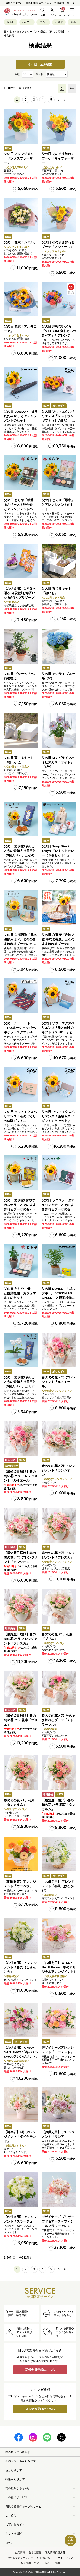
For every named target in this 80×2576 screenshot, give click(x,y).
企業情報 (20, 2552)
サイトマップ (65, 2557)
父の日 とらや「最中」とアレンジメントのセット (58, 504)
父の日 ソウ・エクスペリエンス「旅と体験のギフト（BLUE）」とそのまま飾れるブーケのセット (59, 1032)
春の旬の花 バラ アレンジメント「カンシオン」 (58, 1470)
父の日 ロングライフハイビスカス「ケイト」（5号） (58, 762)
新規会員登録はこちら (40, 2369)
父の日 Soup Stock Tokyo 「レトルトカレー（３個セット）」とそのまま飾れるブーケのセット (58, 855)
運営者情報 (35, 2552)
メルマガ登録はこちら (40, 2409)
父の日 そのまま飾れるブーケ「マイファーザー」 (58, 158)
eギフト (27, 22)
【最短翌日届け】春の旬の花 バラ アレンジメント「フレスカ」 (21, 1638)
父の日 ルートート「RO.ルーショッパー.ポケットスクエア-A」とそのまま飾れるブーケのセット (20, 1032)
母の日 (43, 22)
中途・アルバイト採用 (47, 2562)
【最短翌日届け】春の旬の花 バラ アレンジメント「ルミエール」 (21, 1476)
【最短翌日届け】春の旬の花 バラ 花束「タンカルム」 (58, 1804)
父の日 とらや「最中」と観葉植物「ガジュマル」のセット (20, 1293)
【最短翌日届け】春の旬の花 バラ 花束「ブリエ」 (21, 1720)
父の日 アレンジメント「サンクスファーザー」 (20, 158)
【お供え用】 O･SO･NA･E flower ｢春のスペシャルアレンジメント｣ (21, 2052)
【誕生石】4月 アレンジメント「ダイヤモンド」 (20, 2136)
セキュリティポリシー (20, 2557)
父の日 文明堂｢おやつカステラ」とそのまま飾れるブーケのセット (20, 1204)
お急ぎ (59, 22)
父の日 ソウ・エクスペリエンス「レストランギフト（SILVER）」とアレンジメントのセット (58, 420)
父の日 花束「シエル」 (20, 242)
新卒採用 (25, 2562)
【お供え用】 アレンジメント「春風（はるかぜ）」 (58, 1886)
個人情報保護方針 (55, 2552)
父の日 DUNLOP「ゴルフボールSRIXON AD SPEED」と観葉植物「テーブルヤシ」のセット (58, 1297)
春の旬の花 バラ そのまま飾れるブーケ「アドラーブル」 (58, 1720)
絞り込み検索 (40, 64)
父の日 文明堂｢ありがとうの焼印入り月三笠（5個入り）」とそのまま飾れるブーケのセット (21, 855)
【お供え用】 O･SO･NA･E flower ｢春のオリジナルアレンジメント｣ (59, 1967)
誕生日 (11, 22)
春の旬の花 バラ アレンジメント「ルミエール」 (58, 1381)
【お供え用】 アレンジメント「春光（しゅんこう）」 (20, 1967)
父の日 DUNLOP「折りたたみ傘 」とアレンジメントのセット (21, 416)
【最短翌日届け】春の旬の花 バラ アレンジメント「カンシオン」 (21, 1557)
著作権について (45, 2557)
